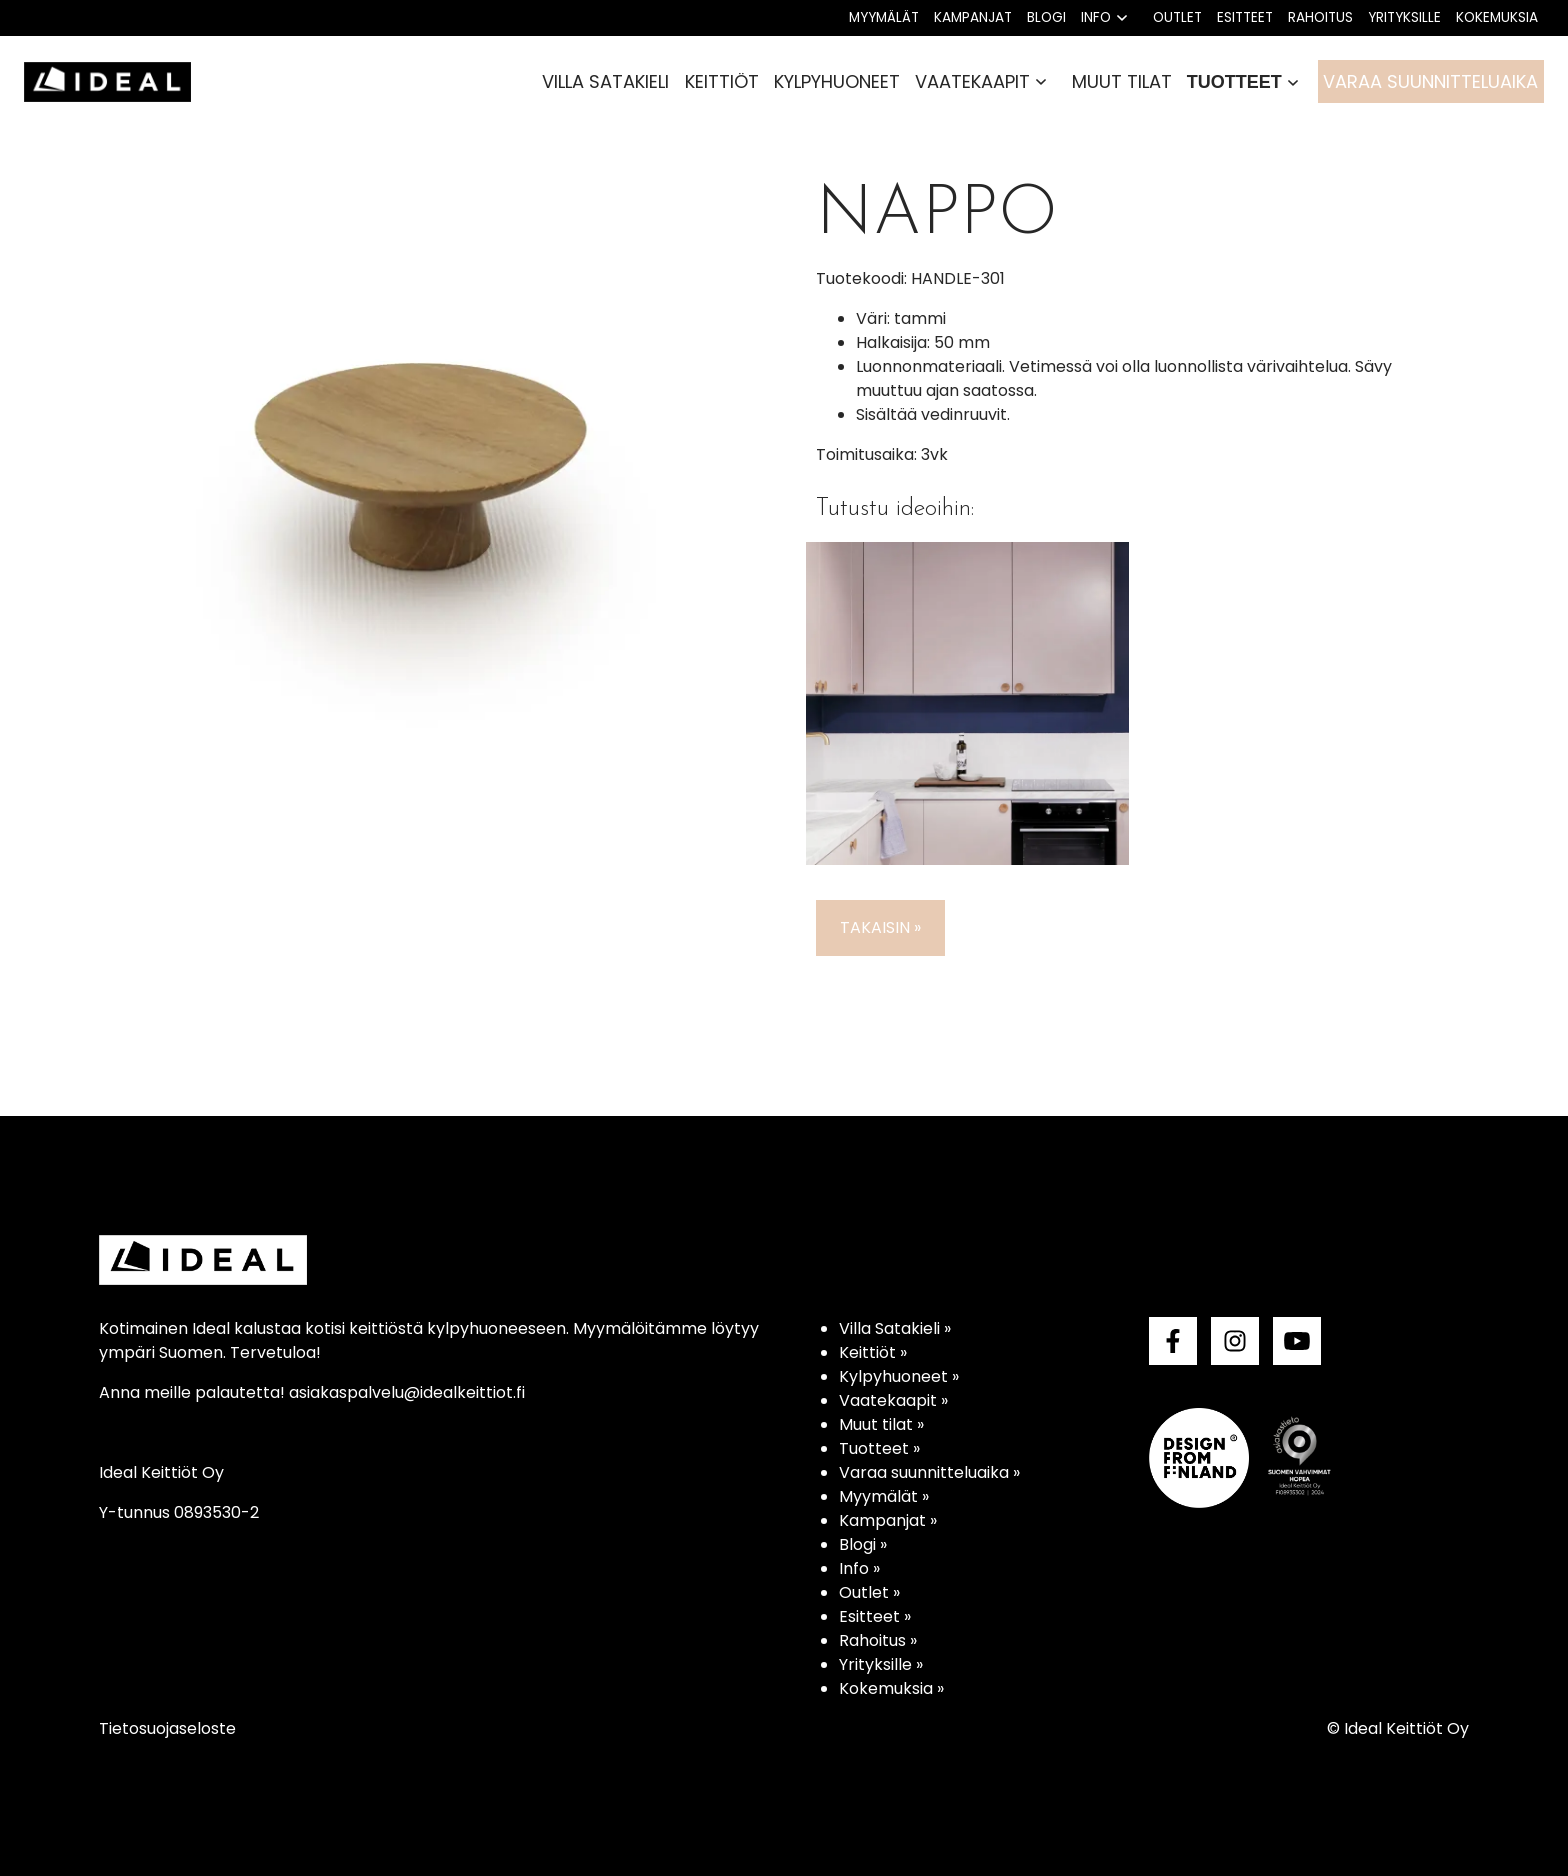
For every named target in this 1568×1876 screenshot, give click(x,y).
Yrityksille (1404, 17)
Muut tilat (1122, 81)
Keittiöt (722, 81)
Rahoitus (1320, 17)
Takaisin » (880, 927)
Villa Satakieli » (895, 1328)
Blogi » (863, 1544)
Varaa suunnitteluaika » (929, 1472)
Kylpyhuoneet (837, 81)
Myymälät (884, 17)
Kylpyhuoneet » (899, 1376)
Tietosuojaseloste (167, 1728)
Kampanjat (973, 17)
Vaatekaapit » (893, 1400)
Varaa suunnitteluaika (1430, 81)
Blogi (1046, 17)
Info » (859, 1568)
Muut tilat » (881, 1424)
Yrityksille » (881, 1664)
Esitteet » (875, 1616)
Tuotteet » (879, 1448)
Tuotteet (1234, 82)
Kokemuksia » (891, 1688)
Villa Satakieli (605, 81)
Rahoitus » (878, 1640)
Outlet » (869, 1592)
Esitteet (1245, 17)
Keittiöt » (873, 1352)
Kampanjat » (888, 1520)
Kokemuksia (1497, 17)
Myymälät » (884, 1496)
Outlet (1177, 17)
